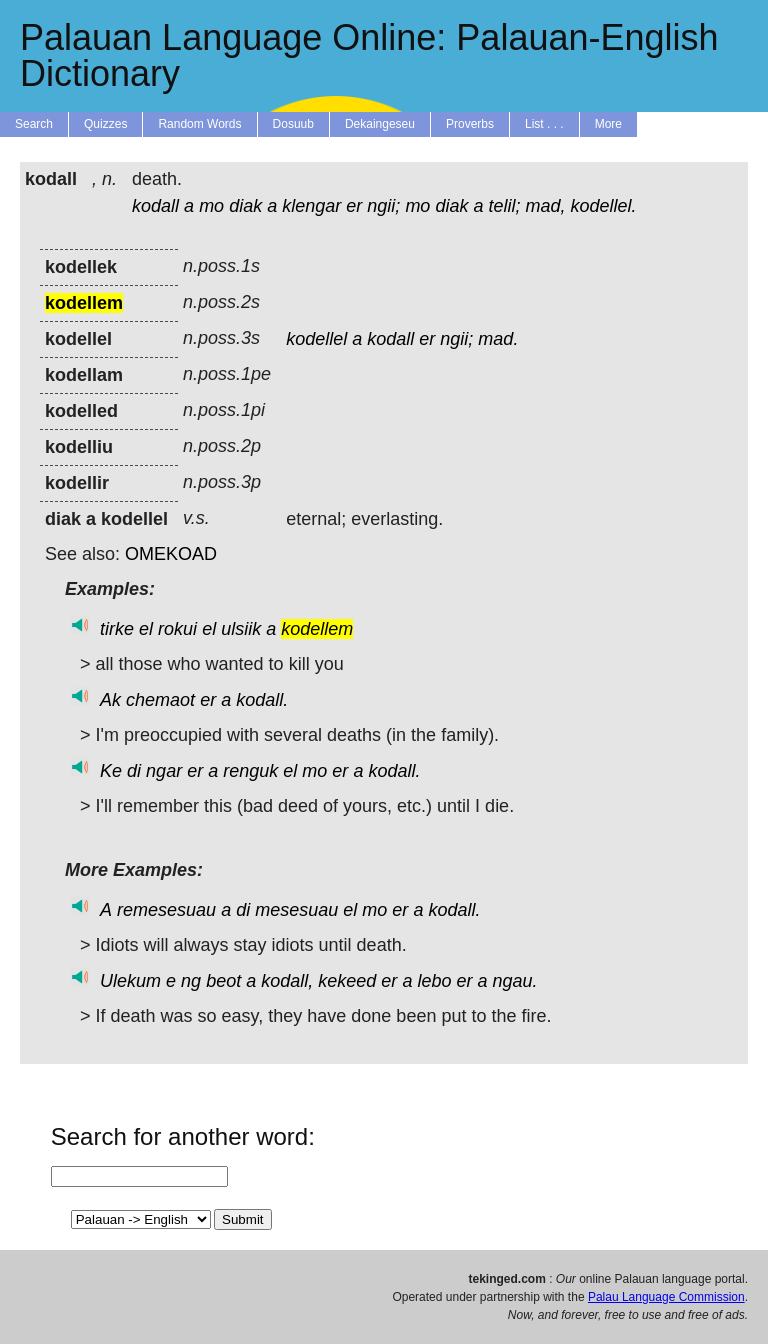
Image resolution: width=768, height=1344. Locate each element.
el (146, 629)
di (134, 771)
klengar (311, 206)
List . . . (544, 124)
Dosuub (293, 124)
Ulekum (130, 981)
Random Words (199, 124)
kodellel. (604, 206)
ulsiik (241, 629)
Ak (110, 700)
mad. (498, 339)
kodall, (287, 981)
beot (223, 981)
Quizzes (105, 124)
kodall (155, 206)
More (608, 124)
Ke (111, 771)
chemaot (160, 700)
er (354, 206)
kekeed (347, 981)
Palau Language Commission (666, 1297)
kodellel (316, 339)
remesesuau (166, 910)
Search (34, 124)
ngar (164, 771)
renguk (250, 771)
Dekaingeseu (380, 124)
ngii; (383, 206)
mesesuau (296, 910)
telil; (504, 206)
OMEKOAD (171, 554)
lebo (434, 981)
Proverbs (470, 124)
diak (245, 206)
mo (211, 206)
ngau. (515, 981)
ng (191, 981)
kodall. (262, 700)
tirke (117, 629)
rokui (177, 629)
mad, (546, 206)
